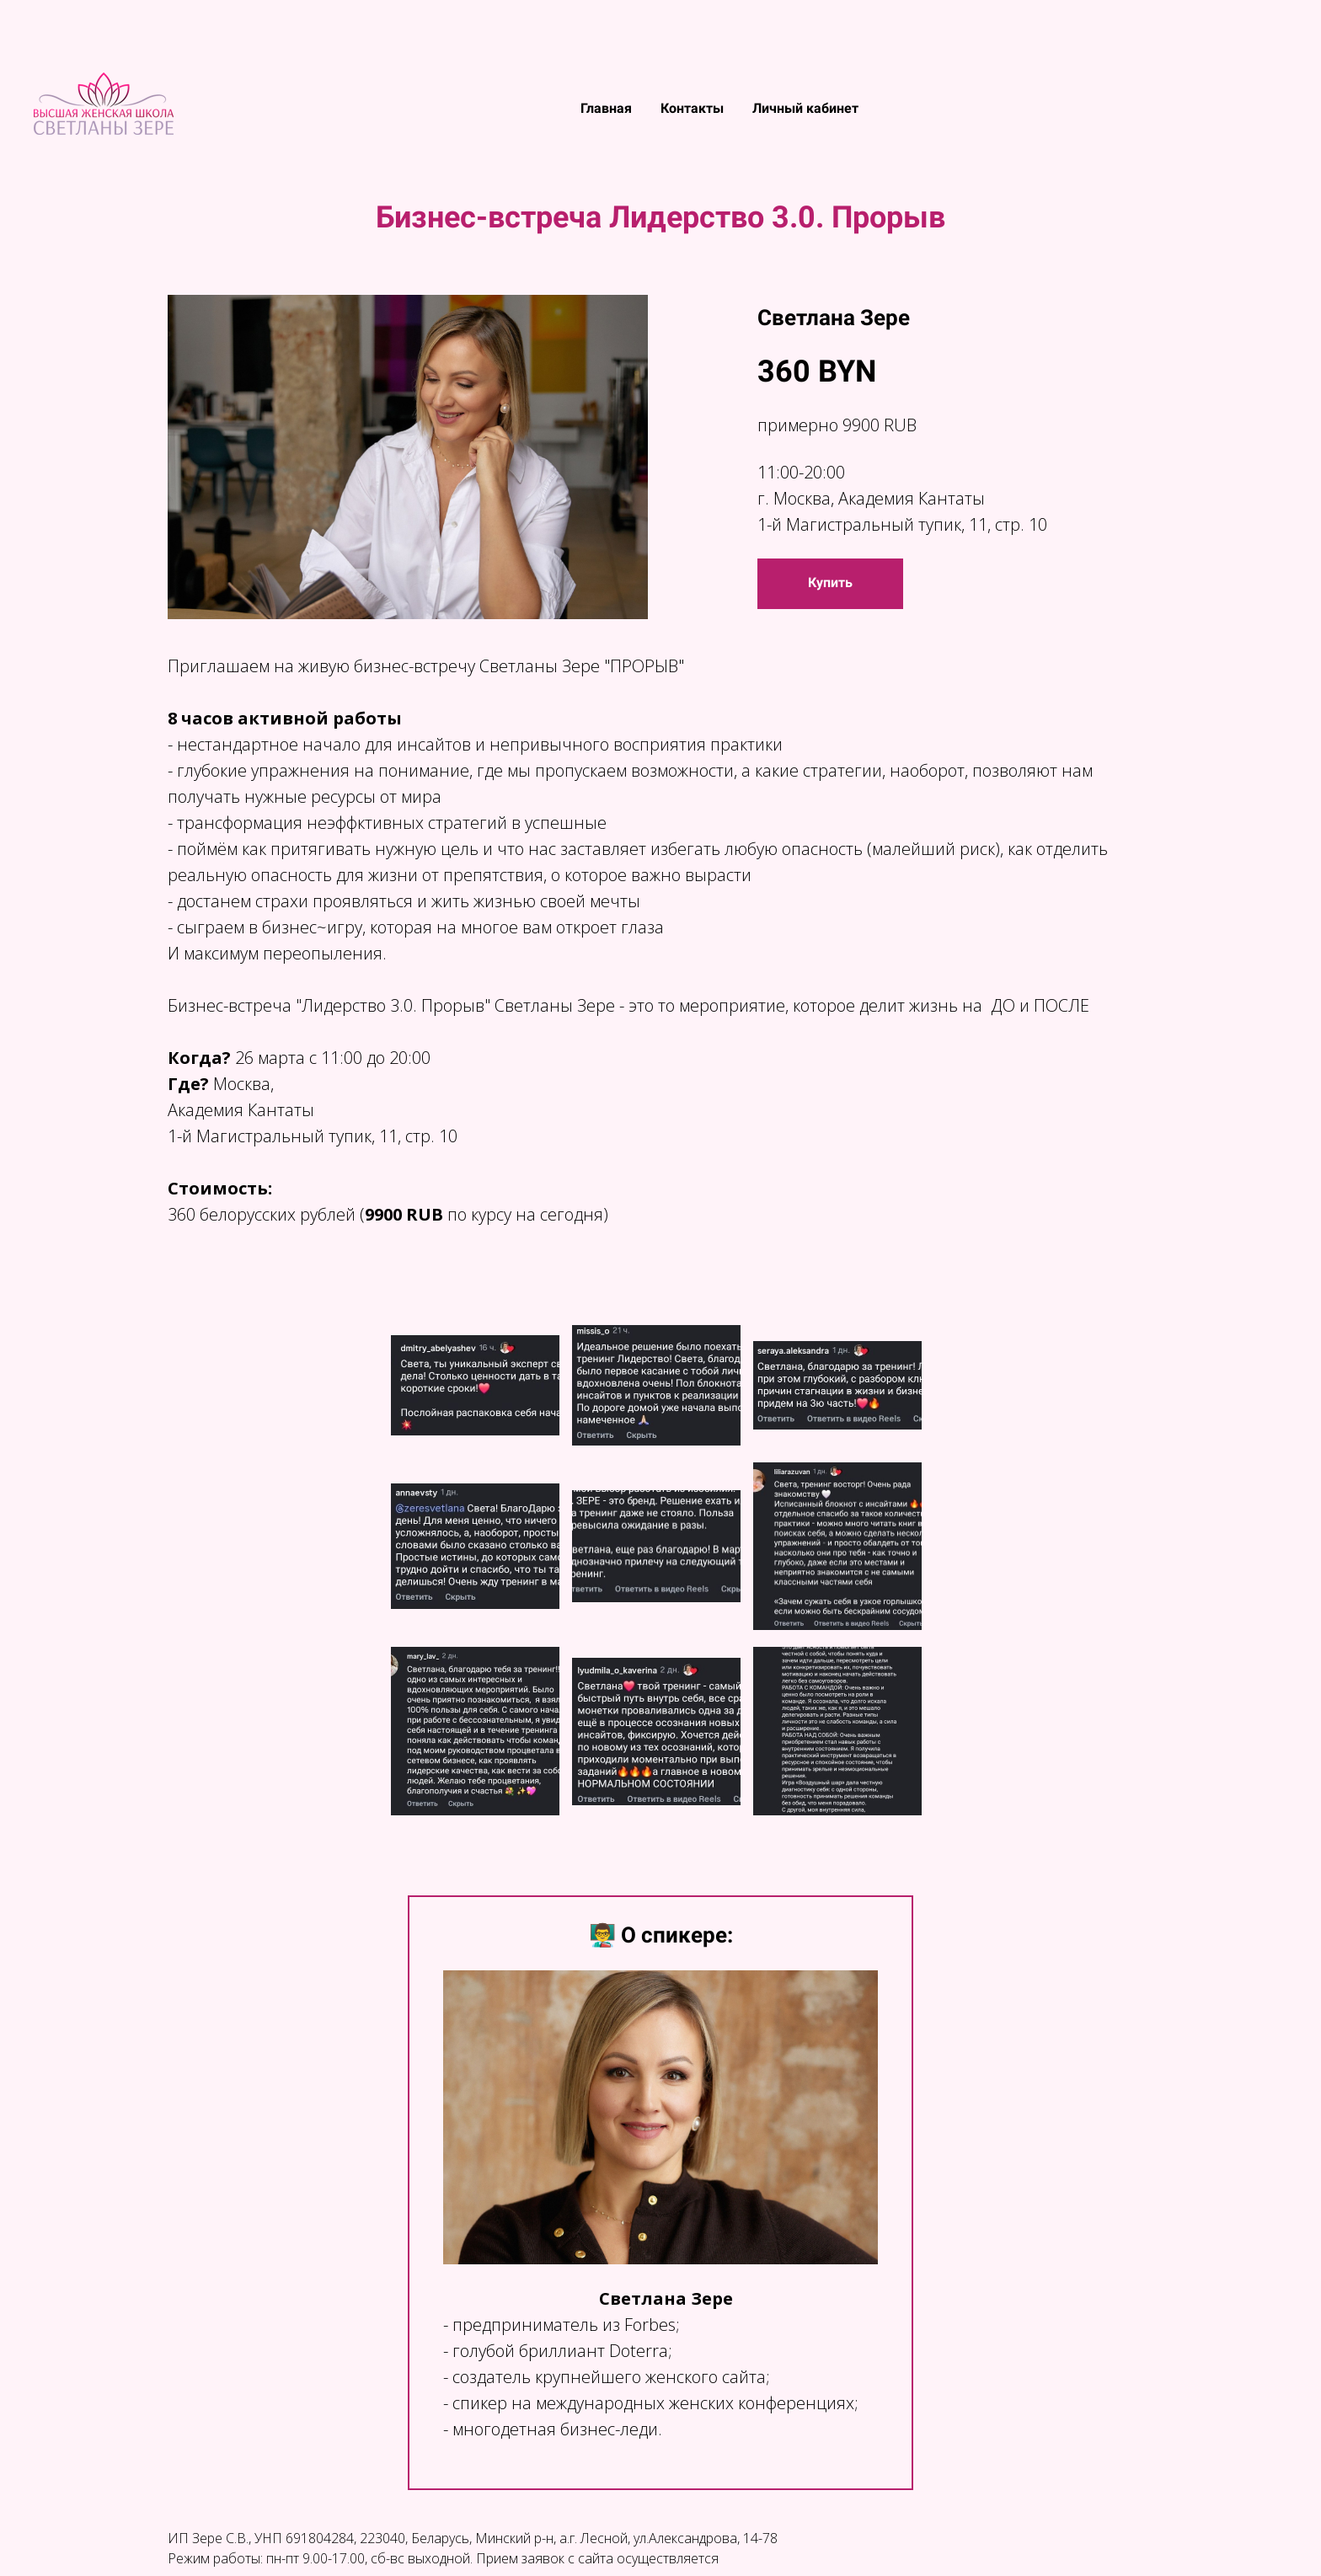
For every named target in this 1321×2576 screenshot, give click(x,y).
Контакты (693, 108)
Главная (607, 108)
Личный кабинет (805, 108)
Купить (830, 583)
